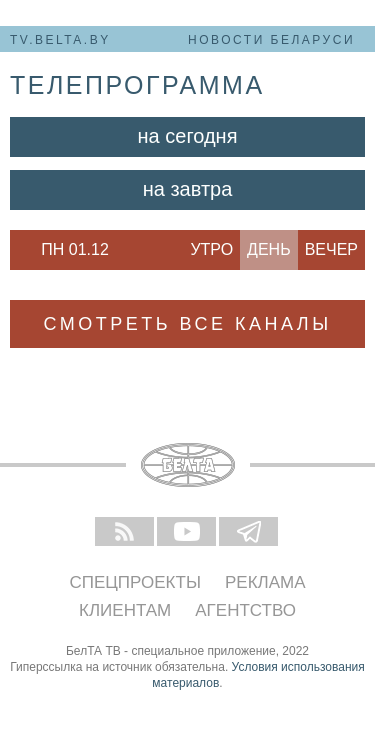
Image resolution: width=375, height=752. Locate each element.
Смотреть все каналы (187, 324)
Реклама (265, 582)
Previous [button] (20, 250)
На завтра (188, 189)
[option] (75, 250)
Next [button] (130, 250)
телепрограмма (137, 85)
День (269, 249)
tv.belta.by (60, 40)
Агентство (245, 610)
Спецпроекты (135, 582)
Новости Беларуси (271, 40)
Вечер (331, 249)
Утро (211, 249)
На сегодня (188, 136)
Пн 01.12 (75, 249)
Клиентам (125, 610)
